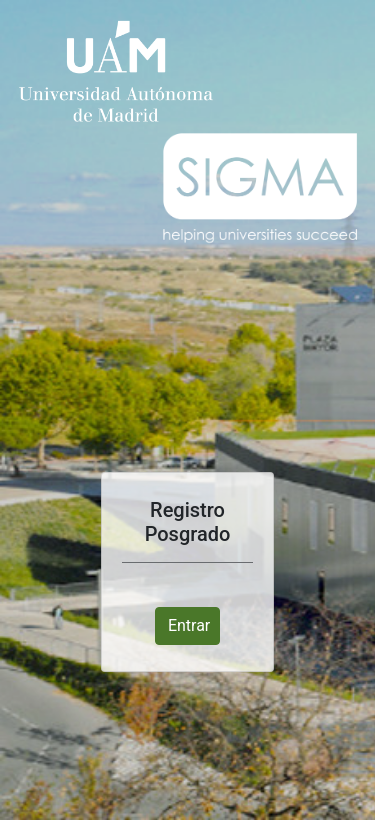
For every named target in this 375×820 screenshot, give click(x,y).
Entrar (189, 625)
